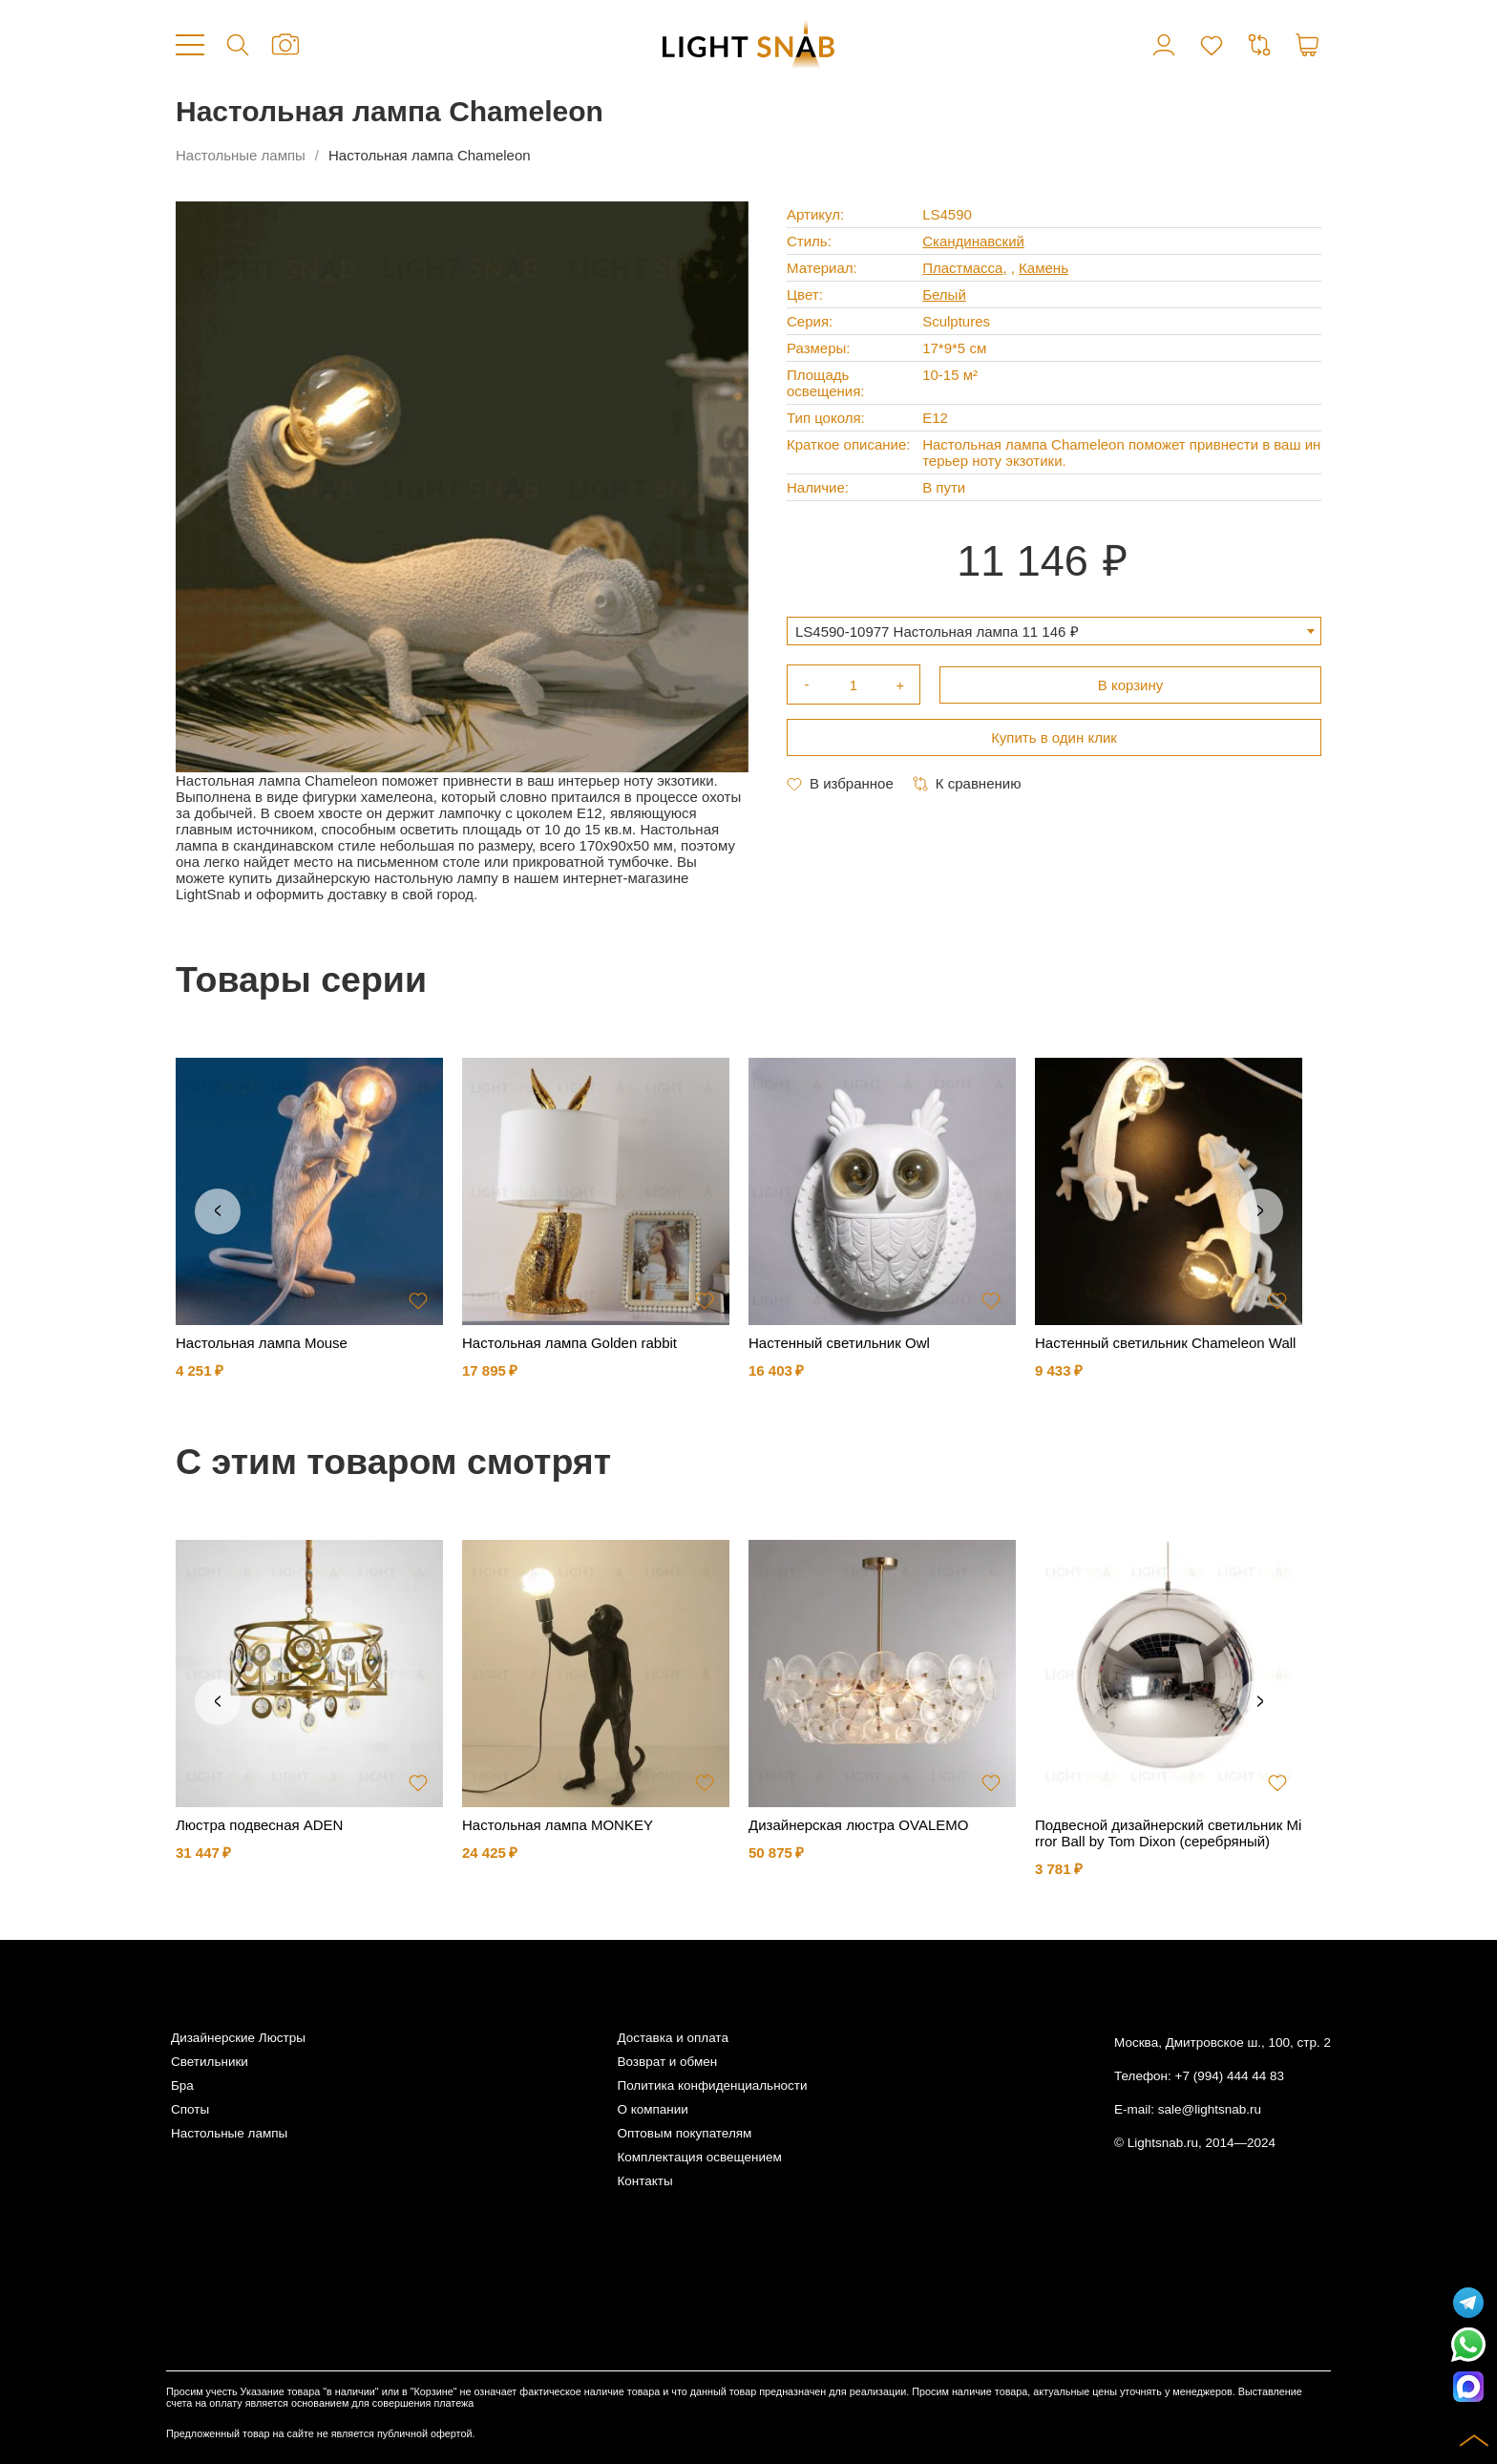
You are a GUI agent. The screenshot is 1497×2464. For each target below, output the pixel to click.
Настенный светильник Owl (839, 1343)
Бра (182, 2085)
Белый (944, 294)
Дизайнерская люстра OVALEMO (858, 1825)
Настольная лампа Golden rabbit (569, 1343)
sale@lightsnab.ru (1209, 2109)
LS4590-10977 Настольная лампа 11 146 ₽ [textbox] (937, 631)
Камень (1043, 268)
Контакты (644, 2181)
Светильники (209, 2061)
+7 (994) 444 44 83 (1229, 2076)
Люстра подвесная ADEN (259, 1825)
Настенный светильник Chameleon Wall (1165, 1343)
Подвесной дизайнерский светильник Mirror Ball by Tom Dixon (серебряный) (1168, 1833)
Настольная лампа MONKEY (557, 1825)
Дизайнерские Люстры (238, 2038)
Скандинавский (973, 241)
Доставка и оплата (672, 2038)
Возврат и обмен (667, 2061)
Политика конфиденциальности (712, 2085)
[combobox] (1054, 631)
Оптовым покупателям (684, 2133)
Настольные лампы (241, 155)
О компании (652, 2109)
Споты (190, 2109)
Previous (218, 1211)
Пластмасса (962, 268)
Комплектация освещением (699, 2157)
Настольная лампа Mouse (262, 1343)
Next (1260, 1211)
